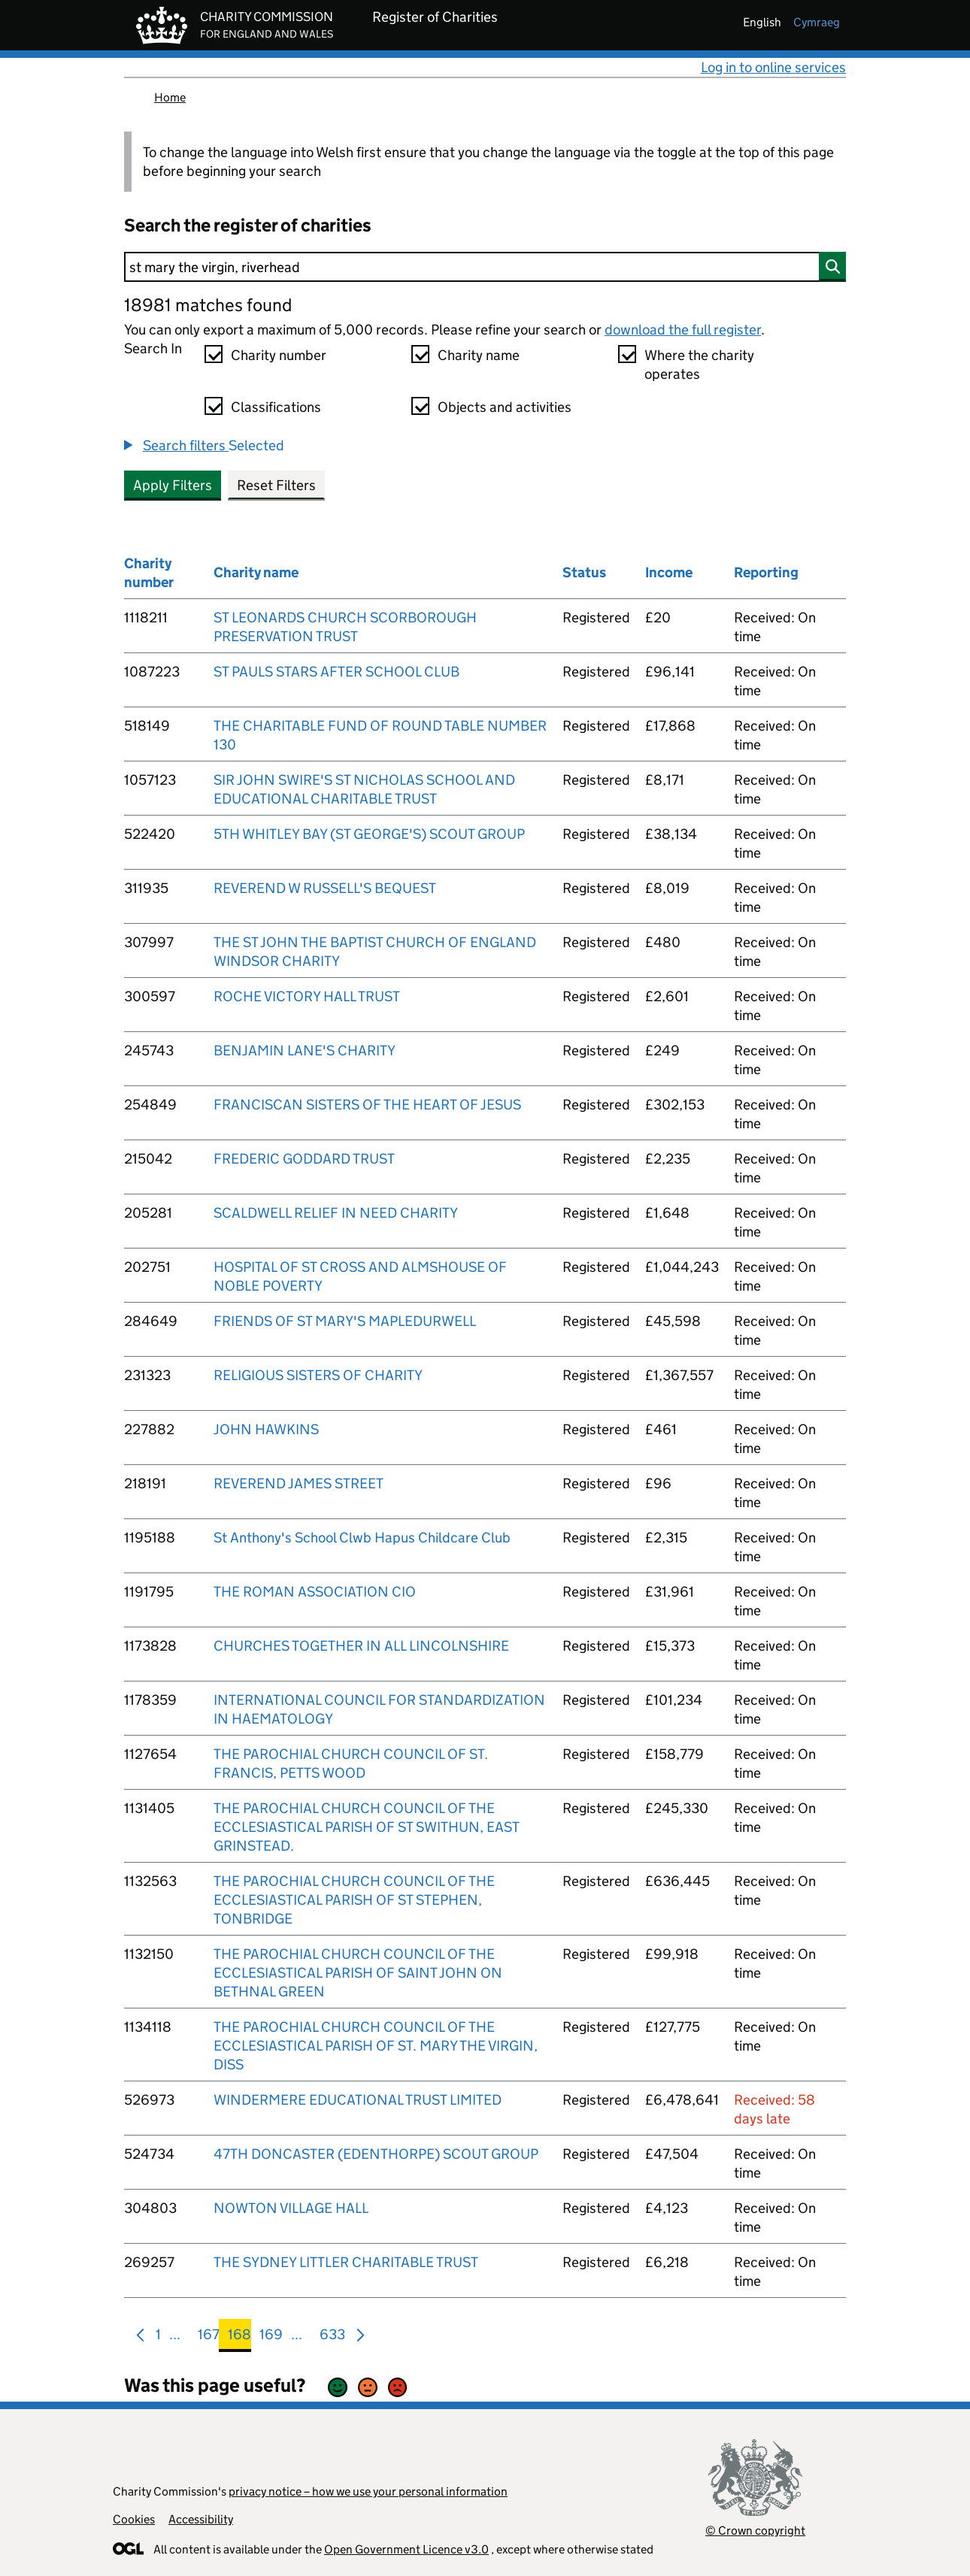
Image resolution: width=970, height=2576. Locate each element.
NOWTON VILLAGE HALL (291, 2208)
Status (584, 572)
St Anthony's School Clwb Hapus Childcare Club (362, 1537)
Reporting (766, 572)
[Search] (485, 267)
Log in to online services (773, 67)
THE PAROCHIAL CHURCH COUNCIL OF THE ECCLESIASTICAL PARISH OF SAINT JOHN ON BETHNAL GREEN (358, 1972)
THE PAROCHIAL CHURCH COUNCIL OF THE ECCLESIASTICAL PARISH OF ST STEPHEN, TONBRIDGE (354, 1899)
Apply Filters (172, 485)
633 (332, 2337)
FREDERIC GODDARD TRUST (304, 1158)
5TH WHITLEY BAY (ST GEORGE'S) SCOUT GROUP (369, 834)
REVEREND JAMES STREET (298, 1483)
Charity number (278, 355)
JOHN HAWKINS (266, 1429)
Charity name (479, 355)
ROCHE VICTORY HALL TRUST (307, 996)
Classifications (276, 407)
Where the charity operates (699, 365)
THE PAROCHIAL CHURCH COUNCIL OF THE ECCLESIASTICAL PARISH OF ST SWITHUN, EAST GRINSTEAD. (366, 1827)
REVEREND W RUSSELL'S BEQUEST (325, 888)
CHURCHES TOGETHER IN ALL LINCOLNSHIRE (361, 1645)
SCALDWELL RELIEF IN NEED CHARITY (336, 1212)
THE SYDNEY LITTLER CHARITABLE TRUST (346, 2262)
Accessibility (200, 2519)
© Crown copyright (755, 2530)
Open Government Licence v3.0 (406, 2549)
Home (170, 97)
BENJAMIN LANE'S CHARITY (305, 1050)
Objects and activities (504, 407)
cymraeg (816, 22)
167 (209, 2337)
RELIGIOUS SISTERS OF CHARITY (318, 1375)
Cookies (134, 2519)
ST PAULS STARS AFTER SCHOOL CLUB (336, 671)
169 (271, 2337)
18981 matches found (208, 305)
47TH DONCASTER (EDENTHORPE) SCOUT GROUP (376, 2154)
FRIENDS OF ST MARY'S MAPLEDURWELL (345, 1321)
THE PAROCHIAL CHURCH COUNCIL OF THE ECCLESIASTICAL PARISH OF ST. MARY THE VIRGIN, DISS (376, 2045)
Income (669, 572)
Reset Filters (276, 485)
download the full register (683, 329)
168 (239, 2337)
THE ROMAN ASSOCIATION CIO (315, 1591)
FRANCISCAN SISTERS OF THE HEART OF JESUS (367, 1104)
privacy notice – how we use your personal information (368, 2491)
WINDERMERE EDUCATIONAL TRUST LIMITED (358, 2099)
